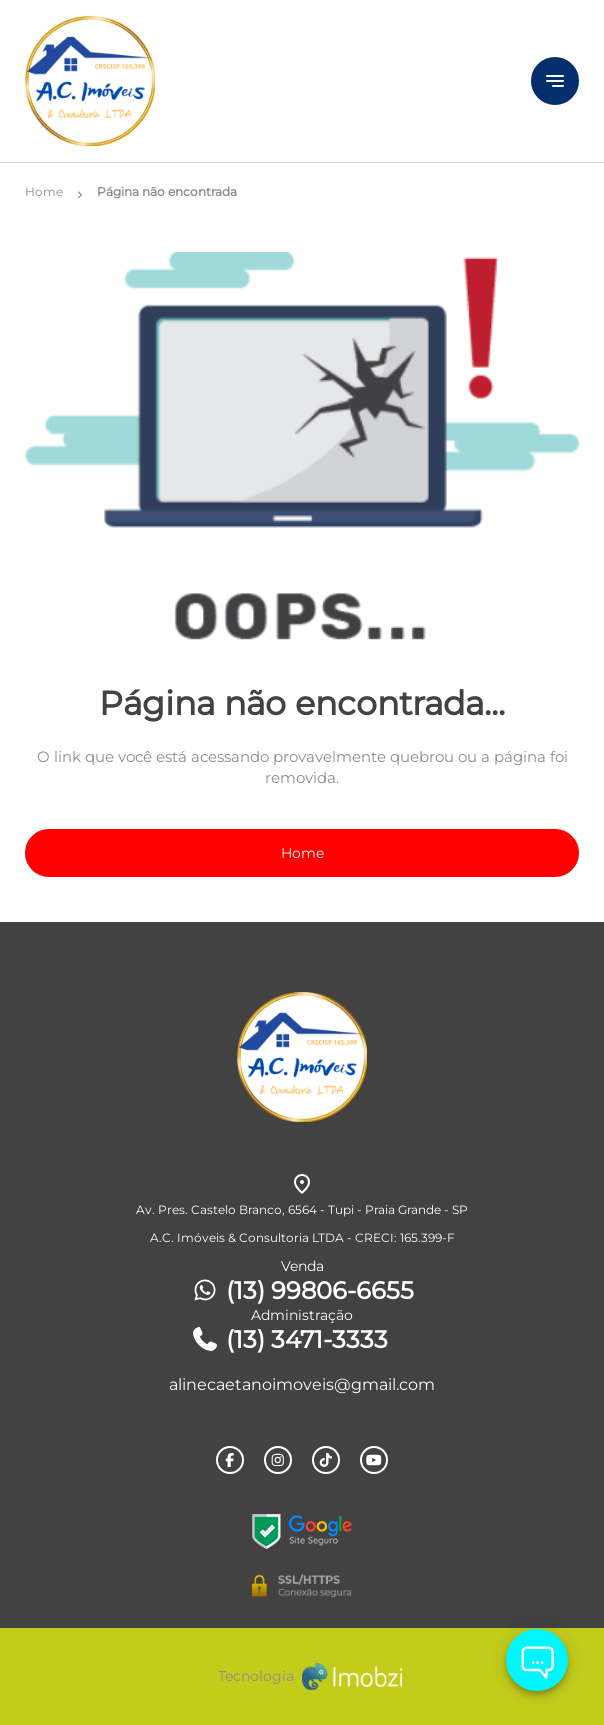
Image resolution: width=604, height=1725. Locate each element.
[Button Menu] (555, 81)
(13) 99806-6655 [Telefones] (302, 1290)
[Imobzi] (302, 1676)
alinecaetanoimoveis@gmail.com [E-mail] (302, 1384)
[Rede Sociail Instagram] (278, 1460)
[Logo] (233, 81)
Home (302, 853)
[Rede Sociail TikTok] (326, 1460)
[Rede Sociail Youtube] (374, 1460)
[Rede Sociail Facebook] (230, 1460)
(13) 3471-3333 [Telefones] (289, 1339)
